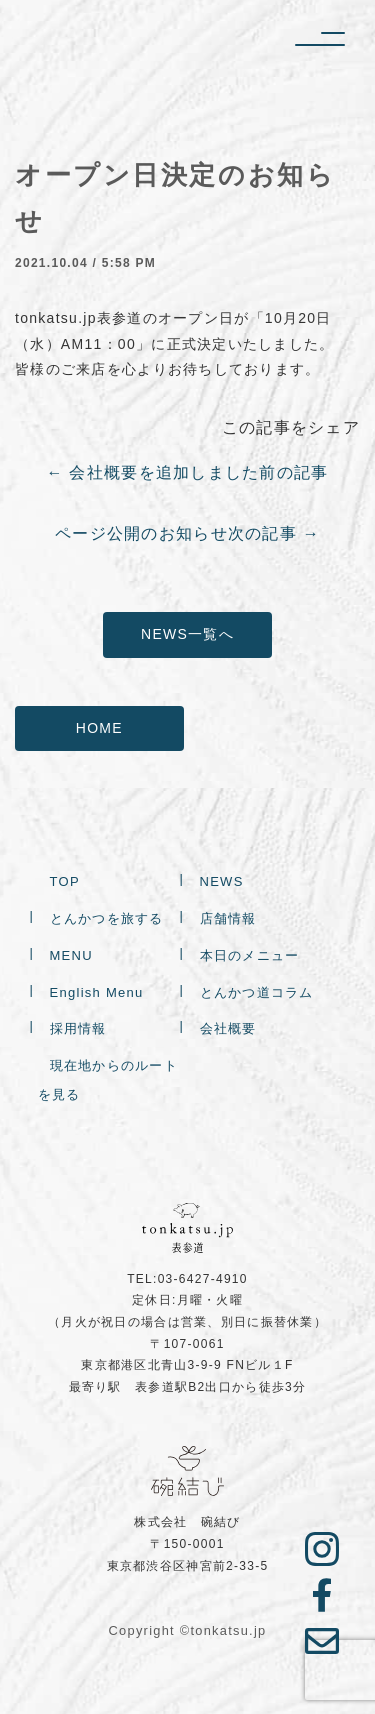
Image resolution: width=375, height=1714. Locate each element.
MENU (71, 956)
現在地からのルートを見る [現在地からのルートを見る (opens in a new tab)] (108, 1082)
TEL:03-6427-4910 (187, 1279)
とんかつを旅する (107, 920)
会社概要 (228, 1030)
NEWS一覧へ (187, 634)
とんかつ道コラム (257, 993)
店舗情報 (228, 920)
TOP (65, 883)
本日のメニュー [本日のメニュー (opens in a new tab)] (250, 956)
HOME (99, 728)
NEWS (222, 883)
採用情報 (78, 1030)
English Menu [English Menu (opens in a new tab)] (97, 993)
